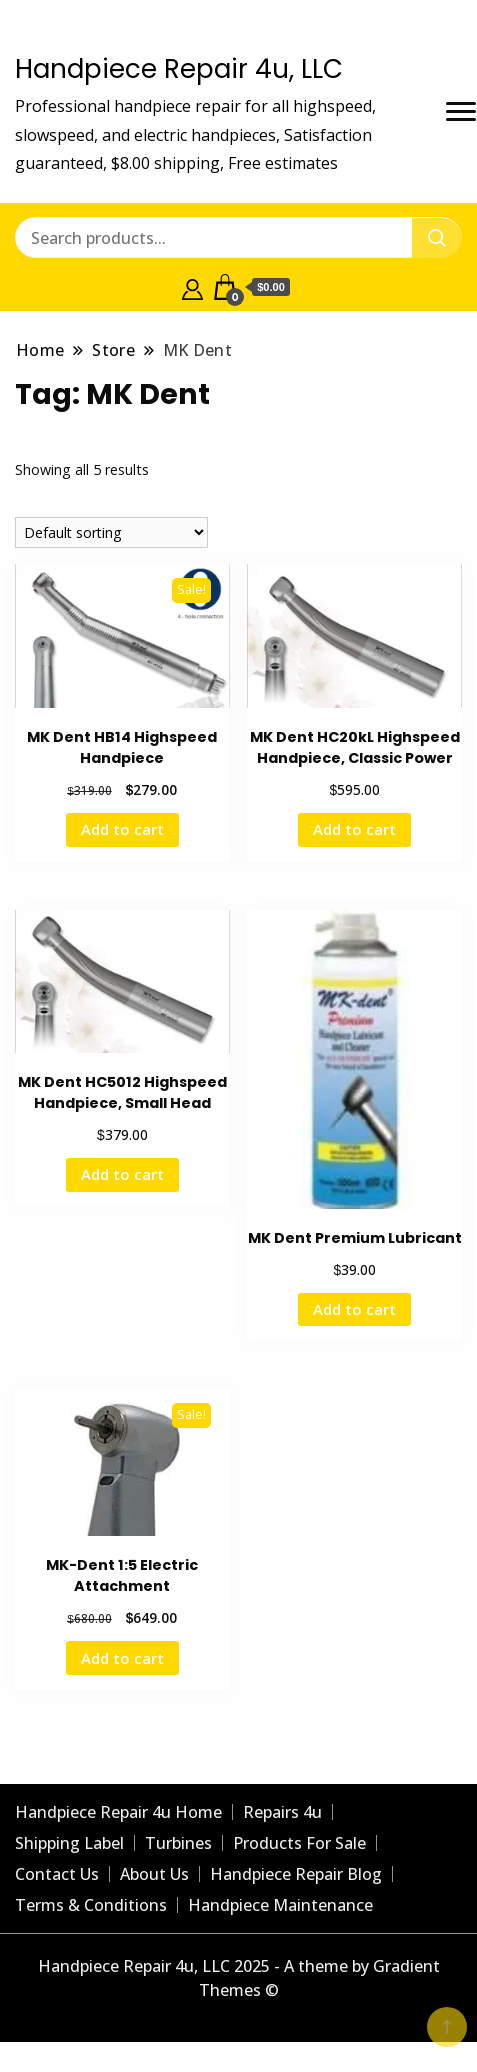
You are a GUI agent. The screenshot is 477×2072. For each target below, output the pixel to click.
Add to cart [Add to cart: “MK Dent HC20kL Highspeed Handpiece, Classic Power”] (354, 829)
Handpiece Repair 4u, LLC (179, 69)
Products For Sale (299, 1843)
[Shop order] (111, 532)
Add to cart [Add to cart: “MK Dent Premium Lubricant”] (354, 1309)
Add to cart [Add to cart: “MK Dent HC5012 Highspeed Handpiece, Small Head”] (122, 1174)
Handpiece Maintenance (280, 1905)
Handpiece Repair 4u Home (118, 1812)
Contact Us (57, 1874)
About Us (154, 1874)
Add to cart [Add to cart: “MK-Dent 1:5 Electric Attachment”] (122, 1658)
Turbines (178, 1843)
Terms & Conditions (91, 1905)
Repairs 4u (282, 1812)
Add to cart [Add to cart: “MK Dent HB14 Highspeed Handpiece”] (122, 829)
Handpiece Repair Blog (296, 1874)
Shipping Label (69, 1843)
